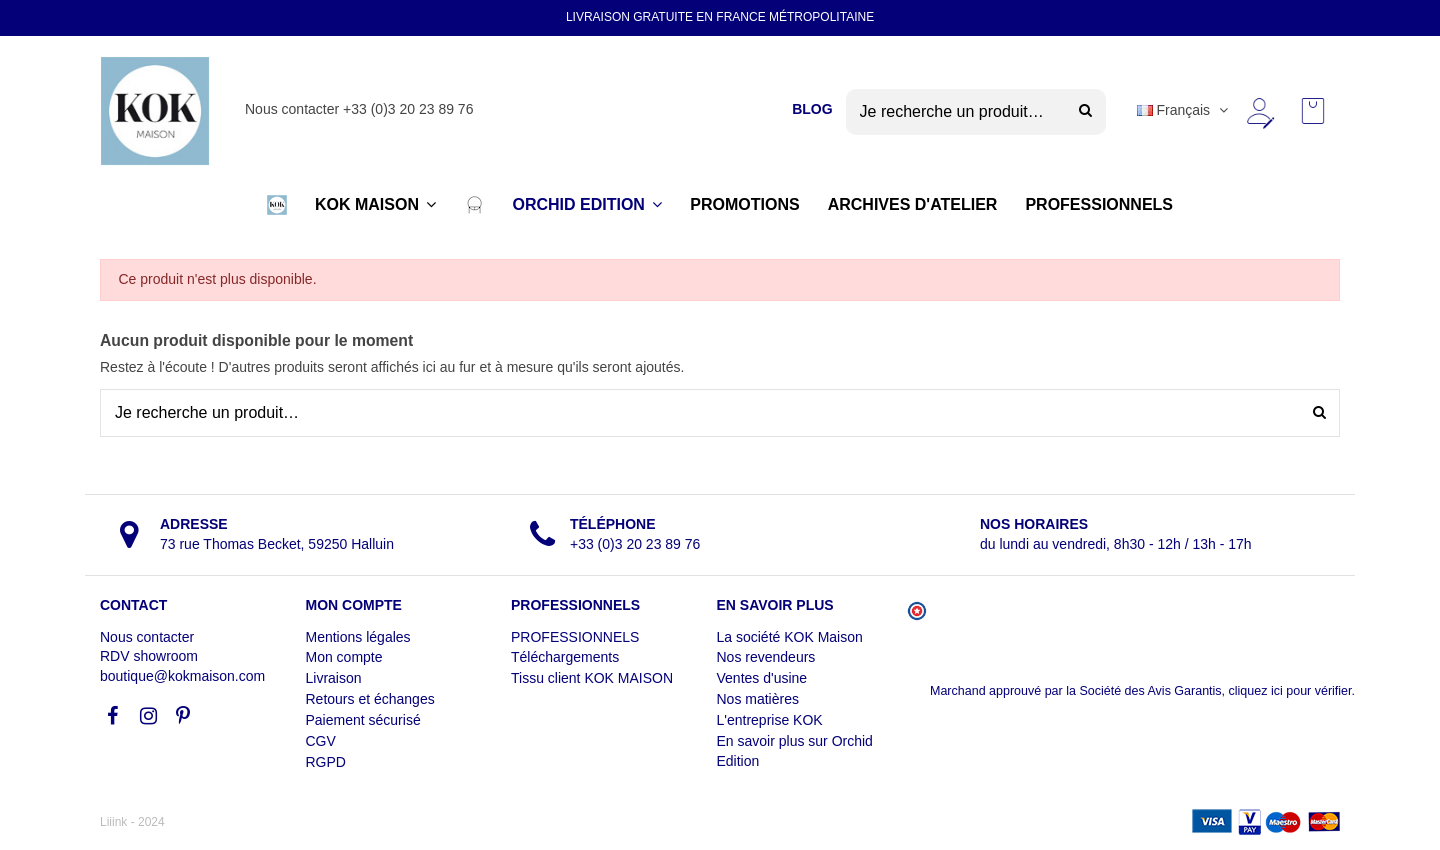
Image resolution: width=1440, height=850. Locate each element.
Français (1184, 110)
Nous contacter (147, 637)
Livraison (334, 678)
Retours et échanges (370, 699)
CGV (321, 741)
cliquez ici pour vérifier (1290, 691)
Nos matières (758, 699)
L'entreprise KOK (770, 720)
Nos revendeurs (766, 657)
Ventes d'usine (762, 678)
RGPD (326, 762)
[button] (277, 205)
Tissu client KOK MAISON (592, 678)
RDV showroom (149, 656)
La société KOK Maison (790, 637)
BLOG (812, 109)
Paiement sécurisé (363, 720)
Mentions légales (358, 637)
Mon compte (344, 657)
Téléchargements (565, 657)
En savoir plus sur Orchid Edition (795, 751)
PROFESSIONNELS (575, 637)
